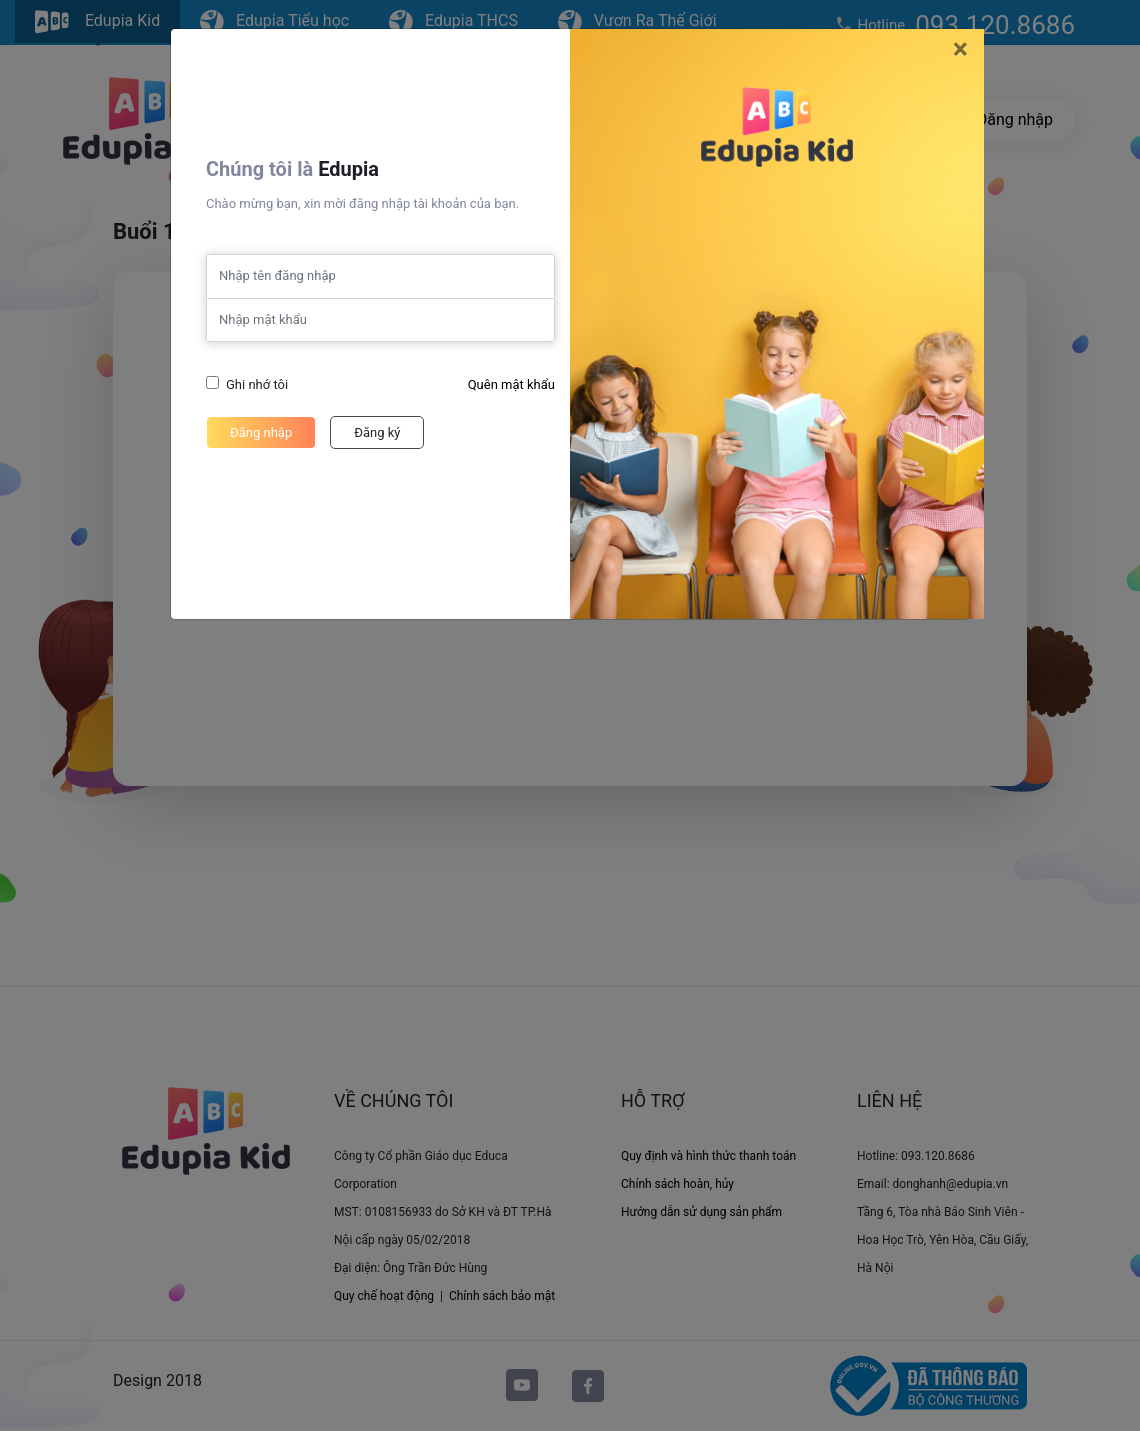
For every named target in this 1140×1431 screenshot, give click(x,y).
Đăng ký (377, 432)
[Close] (960, 49)
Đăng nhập (261, 432)
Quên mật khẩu (511, 384)
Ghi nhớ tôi (257, 384)
